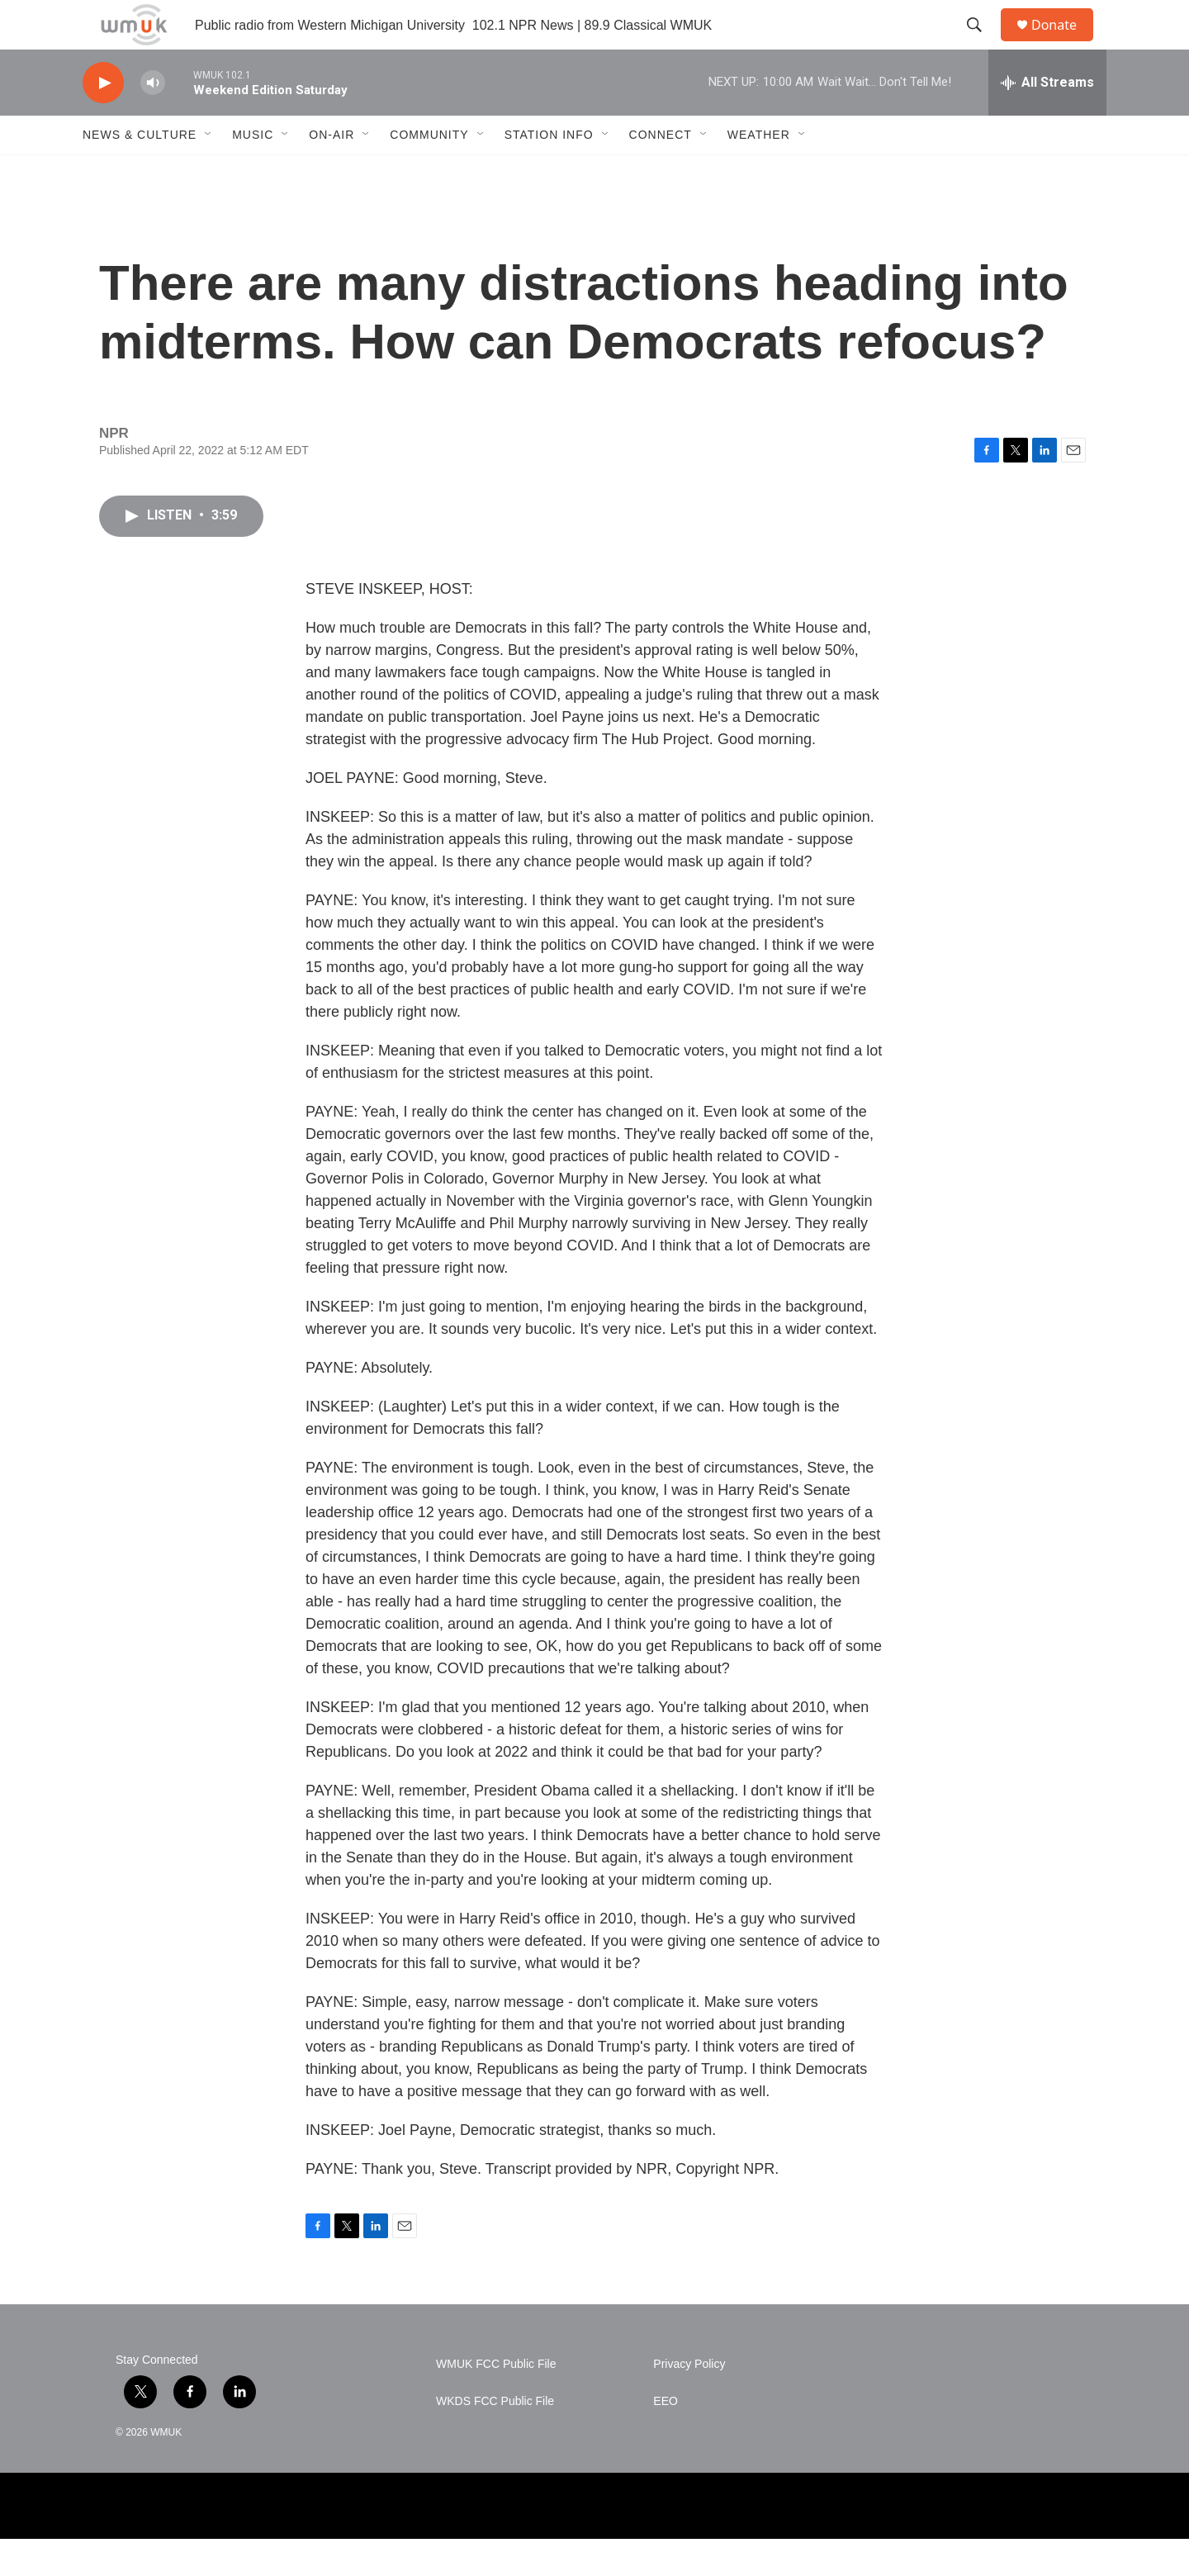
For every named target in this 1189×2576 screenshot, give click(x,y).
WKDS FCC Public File (495, 2438)
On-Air (331, 171)
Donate (1064, 43)
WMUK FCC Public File (496, 2401)
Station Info (549, 171)
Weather (758, 171)
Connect (660, 171)
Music (252, 171)
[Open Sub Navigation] (209, 171)
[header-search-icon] (981, 43)
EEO (665, 2438)
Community (429, 171)
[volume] (153, 120)
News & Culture (140, 171)
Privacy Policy (689, 2401)
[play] (103, 120)
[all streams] (1047, 120)
